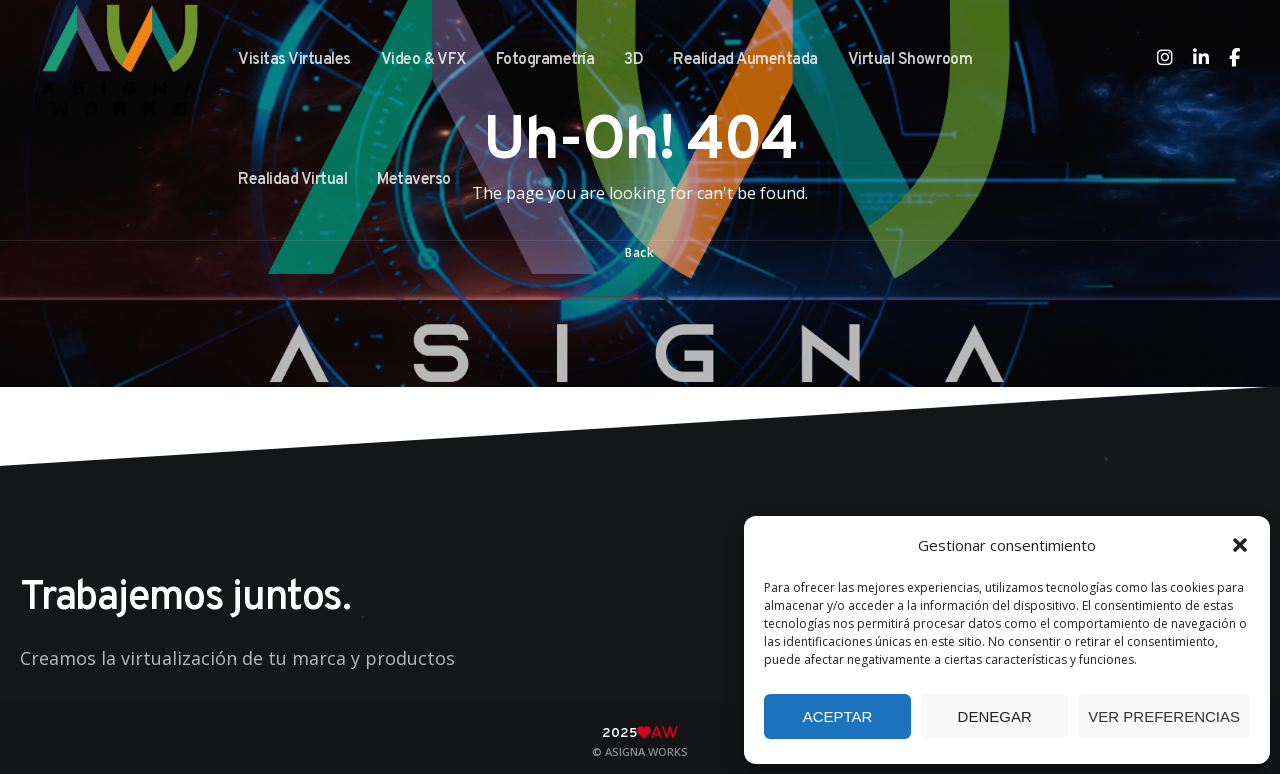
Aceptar (838, 716)
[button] (1240, 545)
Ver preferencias (1164, 716)
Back (639, 252)
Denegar (995, 716)
